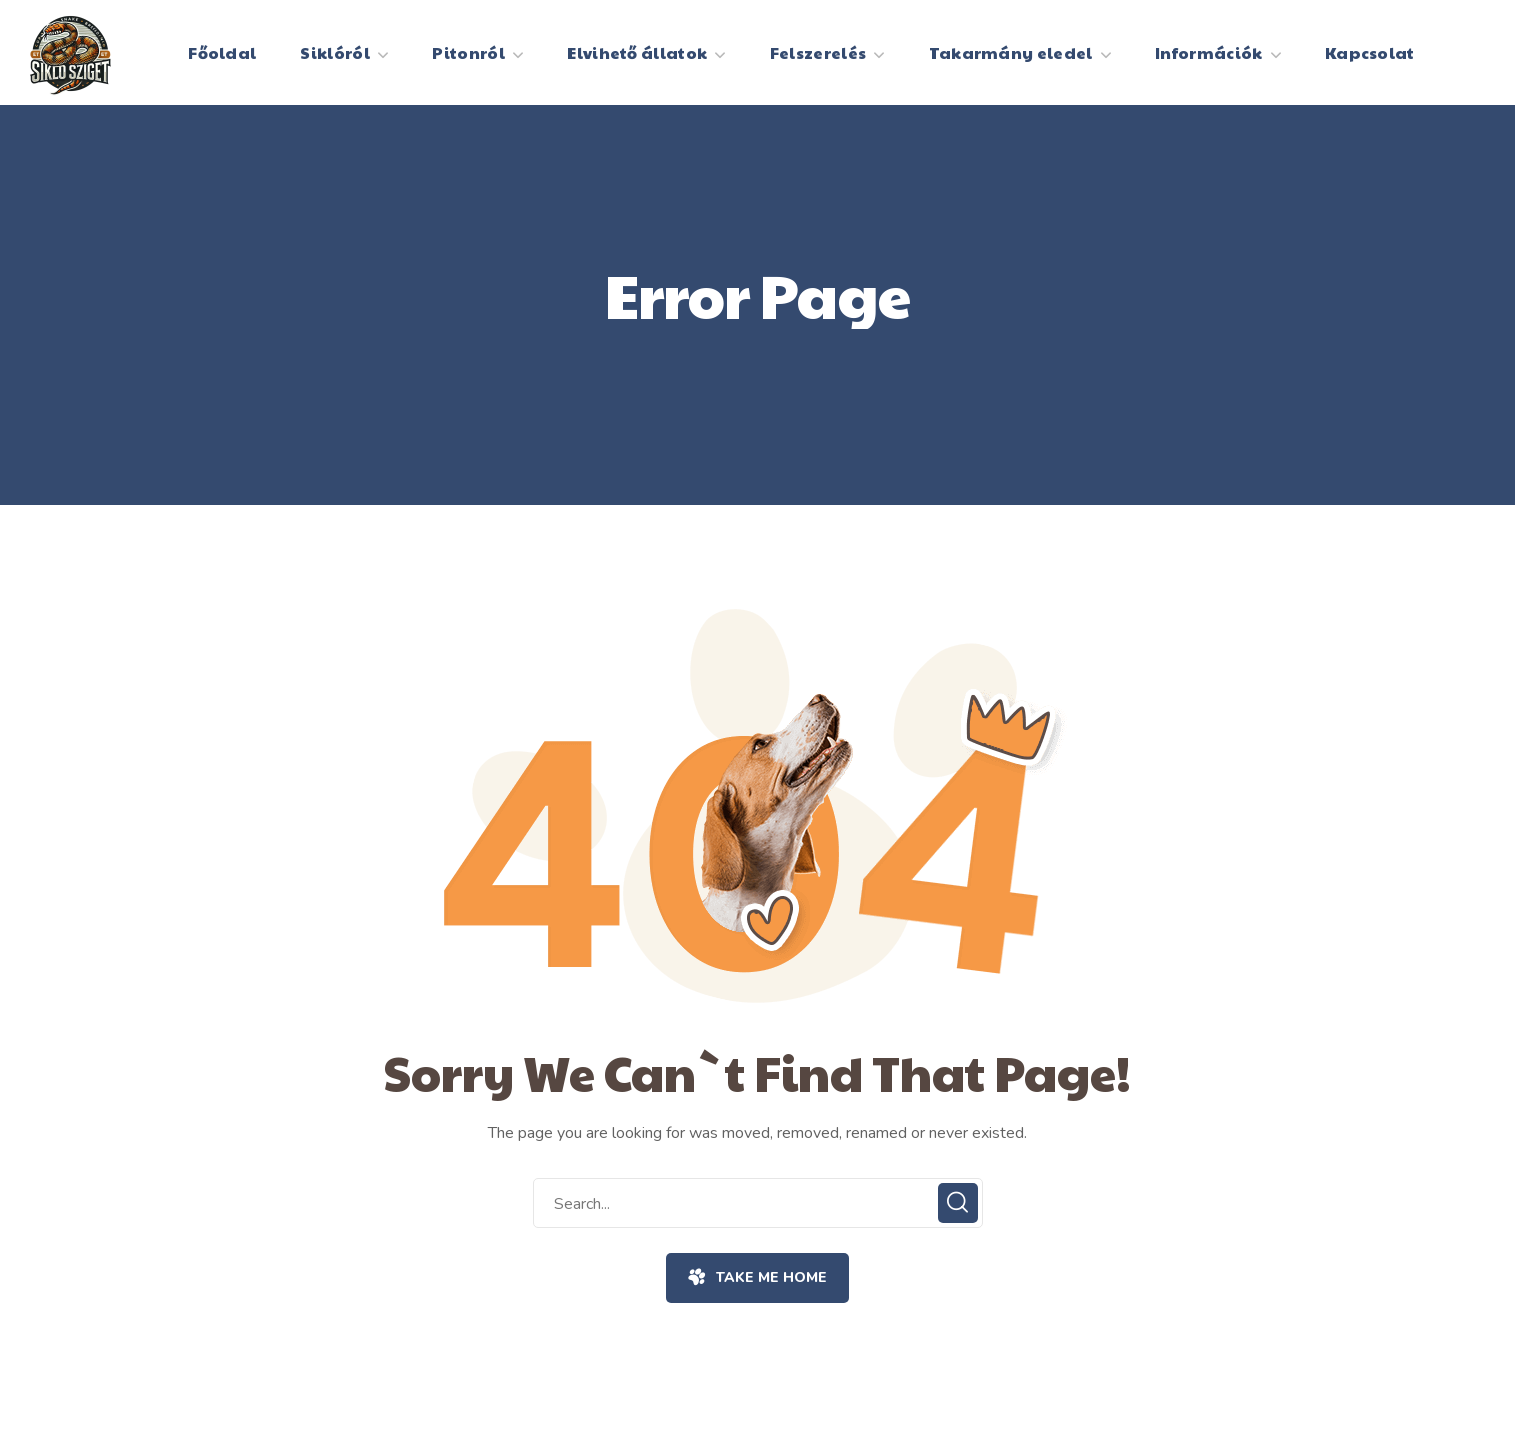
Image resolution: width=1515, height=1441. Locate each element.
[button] (757, 1278)
